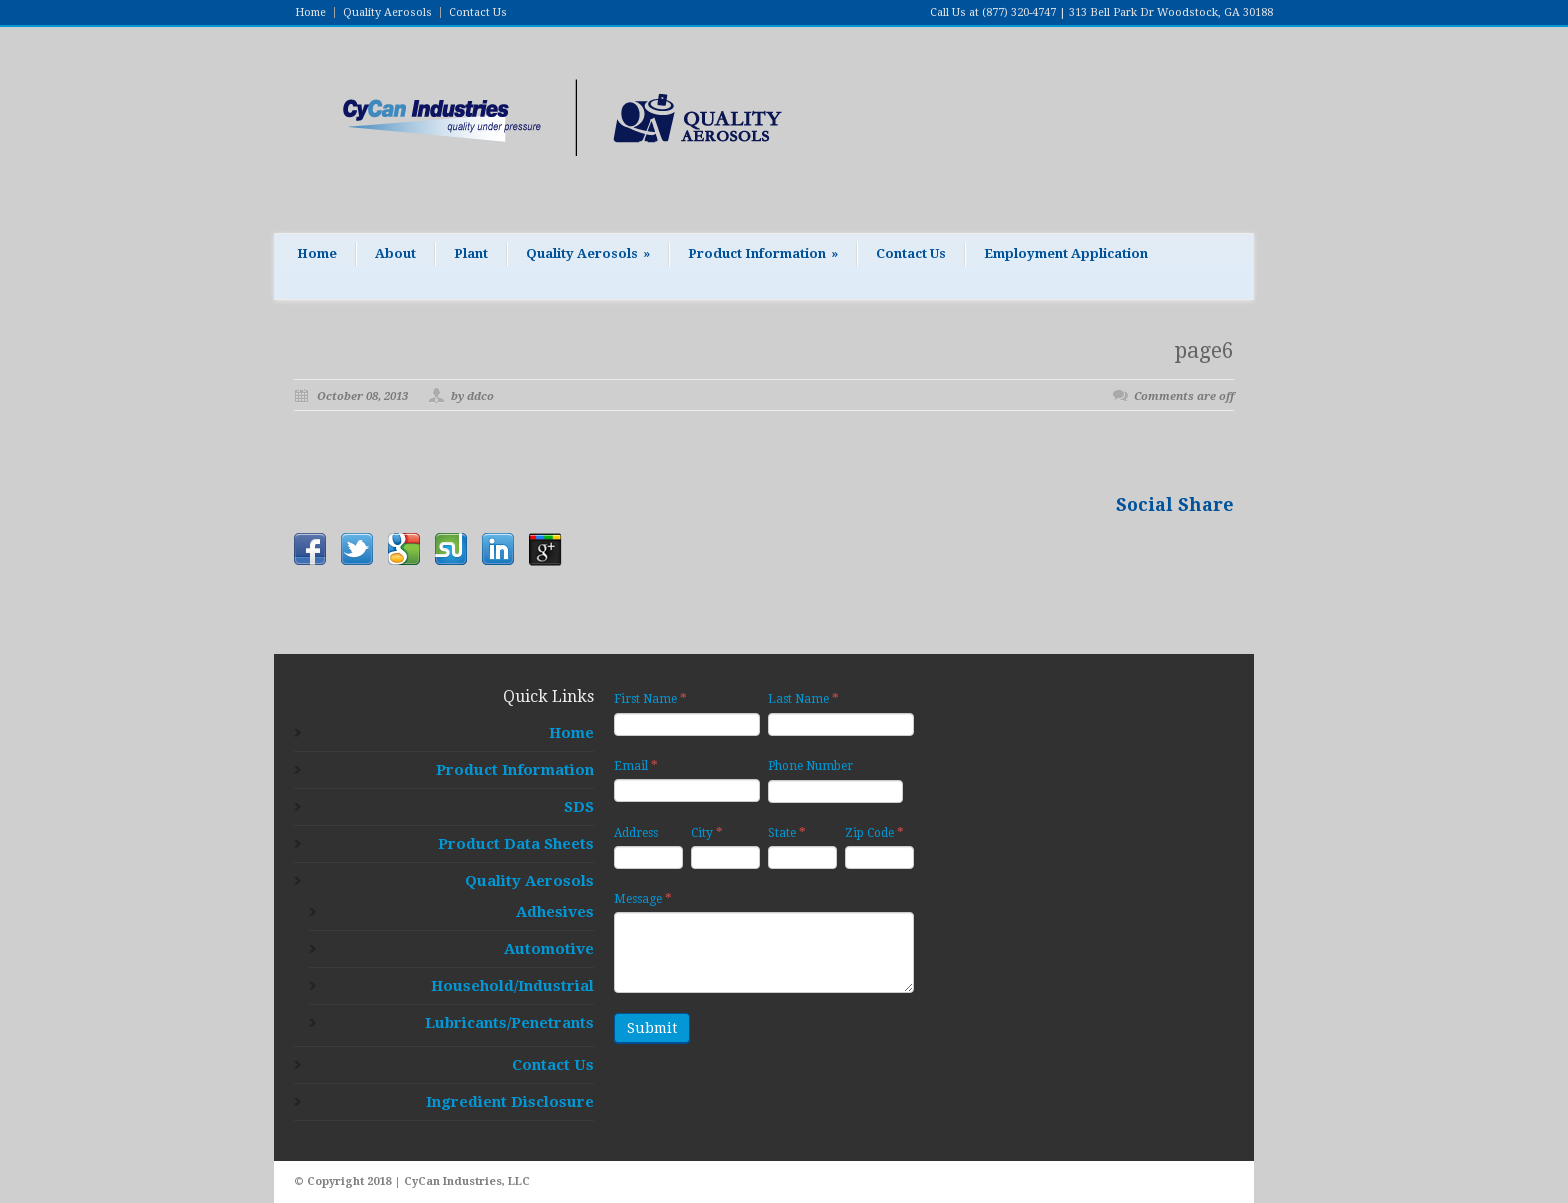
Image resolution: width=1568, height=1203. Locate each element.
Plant (471, 253)
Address (636, 833)
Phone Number (810, 766)
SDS (579, 807)
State (787, 832)
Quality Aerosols (387, 12)
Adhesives (555, 912)
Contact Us (478, 12)
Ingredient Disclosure (510, 1102)
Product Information (763, 253)
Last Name (803, 698)
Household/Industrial (512, 986)
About (395, 253)
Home (310, 12)
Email (636, 765)
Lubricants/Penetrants (509, 1023)
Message (643, 898)
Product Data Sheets (516, 844)
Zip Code (874, 832)
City (707, 832)
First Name (650, 698)
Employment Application (1066, 253)
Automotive (549, 949)
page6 (1204, 350)
